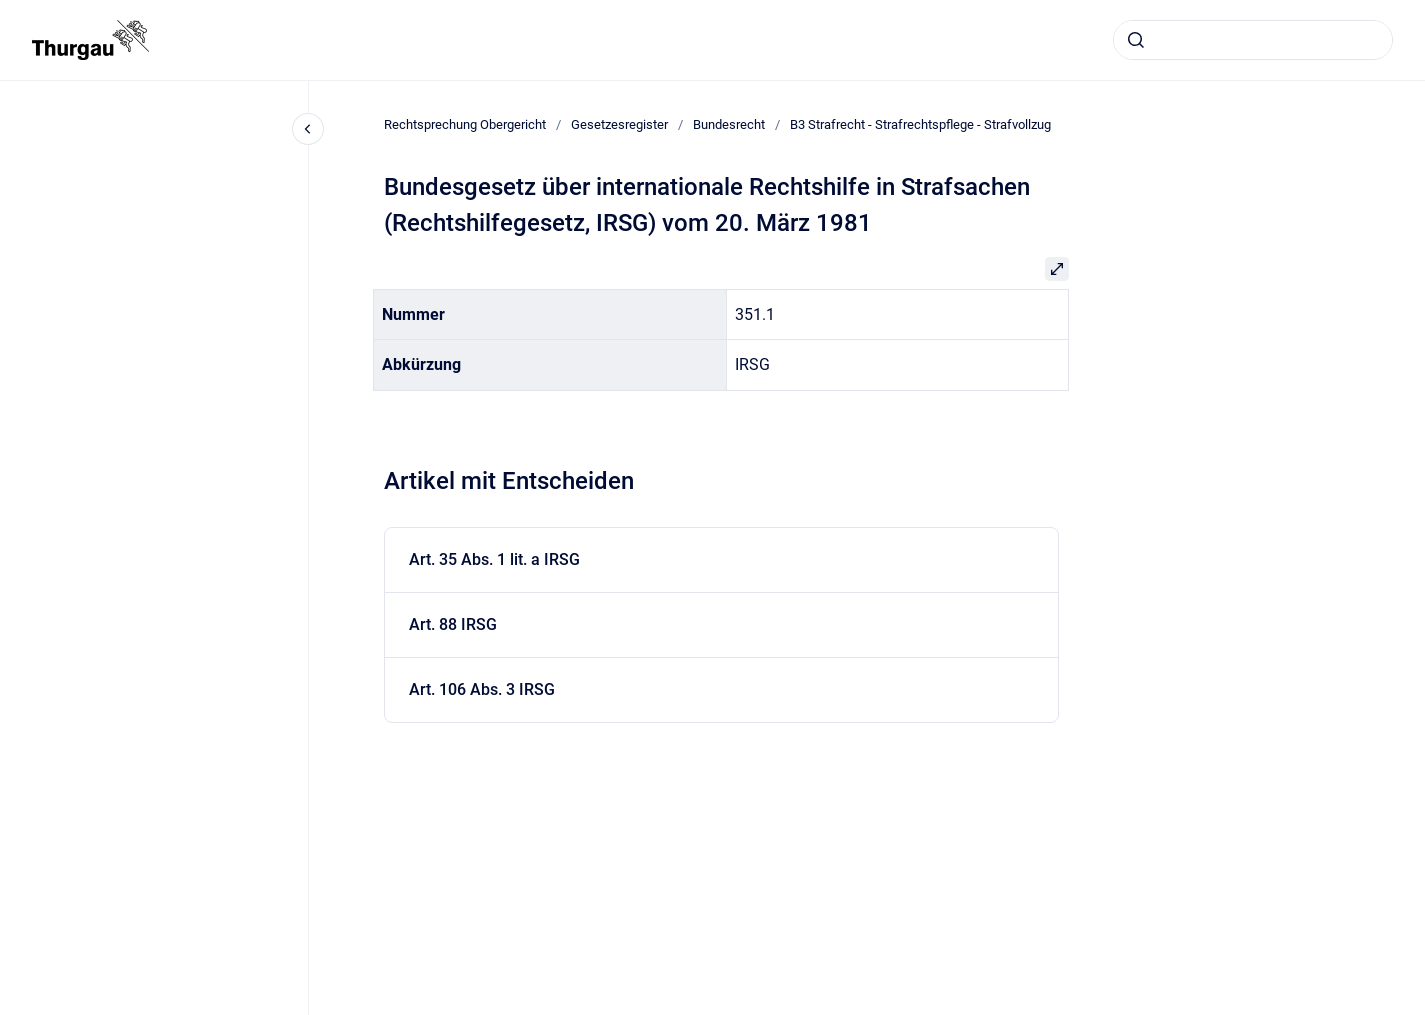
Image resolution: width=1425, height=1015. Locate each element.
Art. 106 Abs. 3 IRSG (482, 689)
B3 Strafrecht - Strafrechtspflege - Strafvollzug (920, 124)
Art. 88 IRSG (453, 624)
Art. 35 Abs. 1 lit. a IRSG (494, 559)
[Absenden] (1136, 40)
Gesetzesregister (619, 124)
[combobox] (1253, 40)
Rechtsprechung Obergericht (465, 124)
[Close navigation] (308, 129)
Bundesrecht (729, 124)
